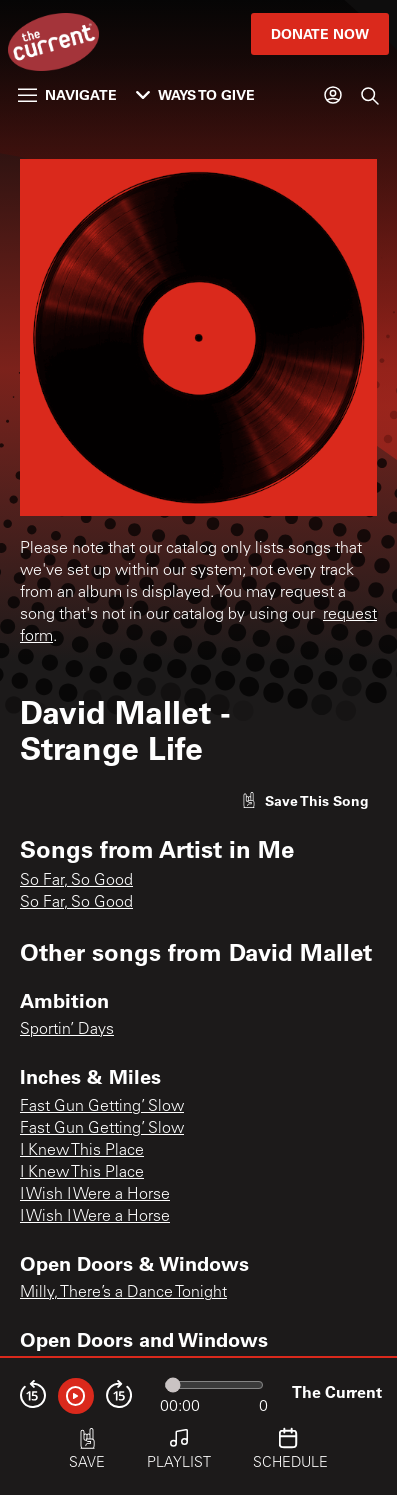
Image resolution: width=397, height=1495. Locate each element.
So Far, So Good (76, 881)
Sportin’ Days (67, 1030)
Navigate (67, 94)
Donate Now (320, 33)
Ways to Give (195, 94)
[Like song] (305, 800)
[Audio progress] (214, 1385)
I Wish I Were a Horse (95, 1195)
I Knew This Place (82, 1151)
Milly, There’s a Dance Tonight (123, 1293)
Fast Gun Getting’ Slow (102, 1107)
